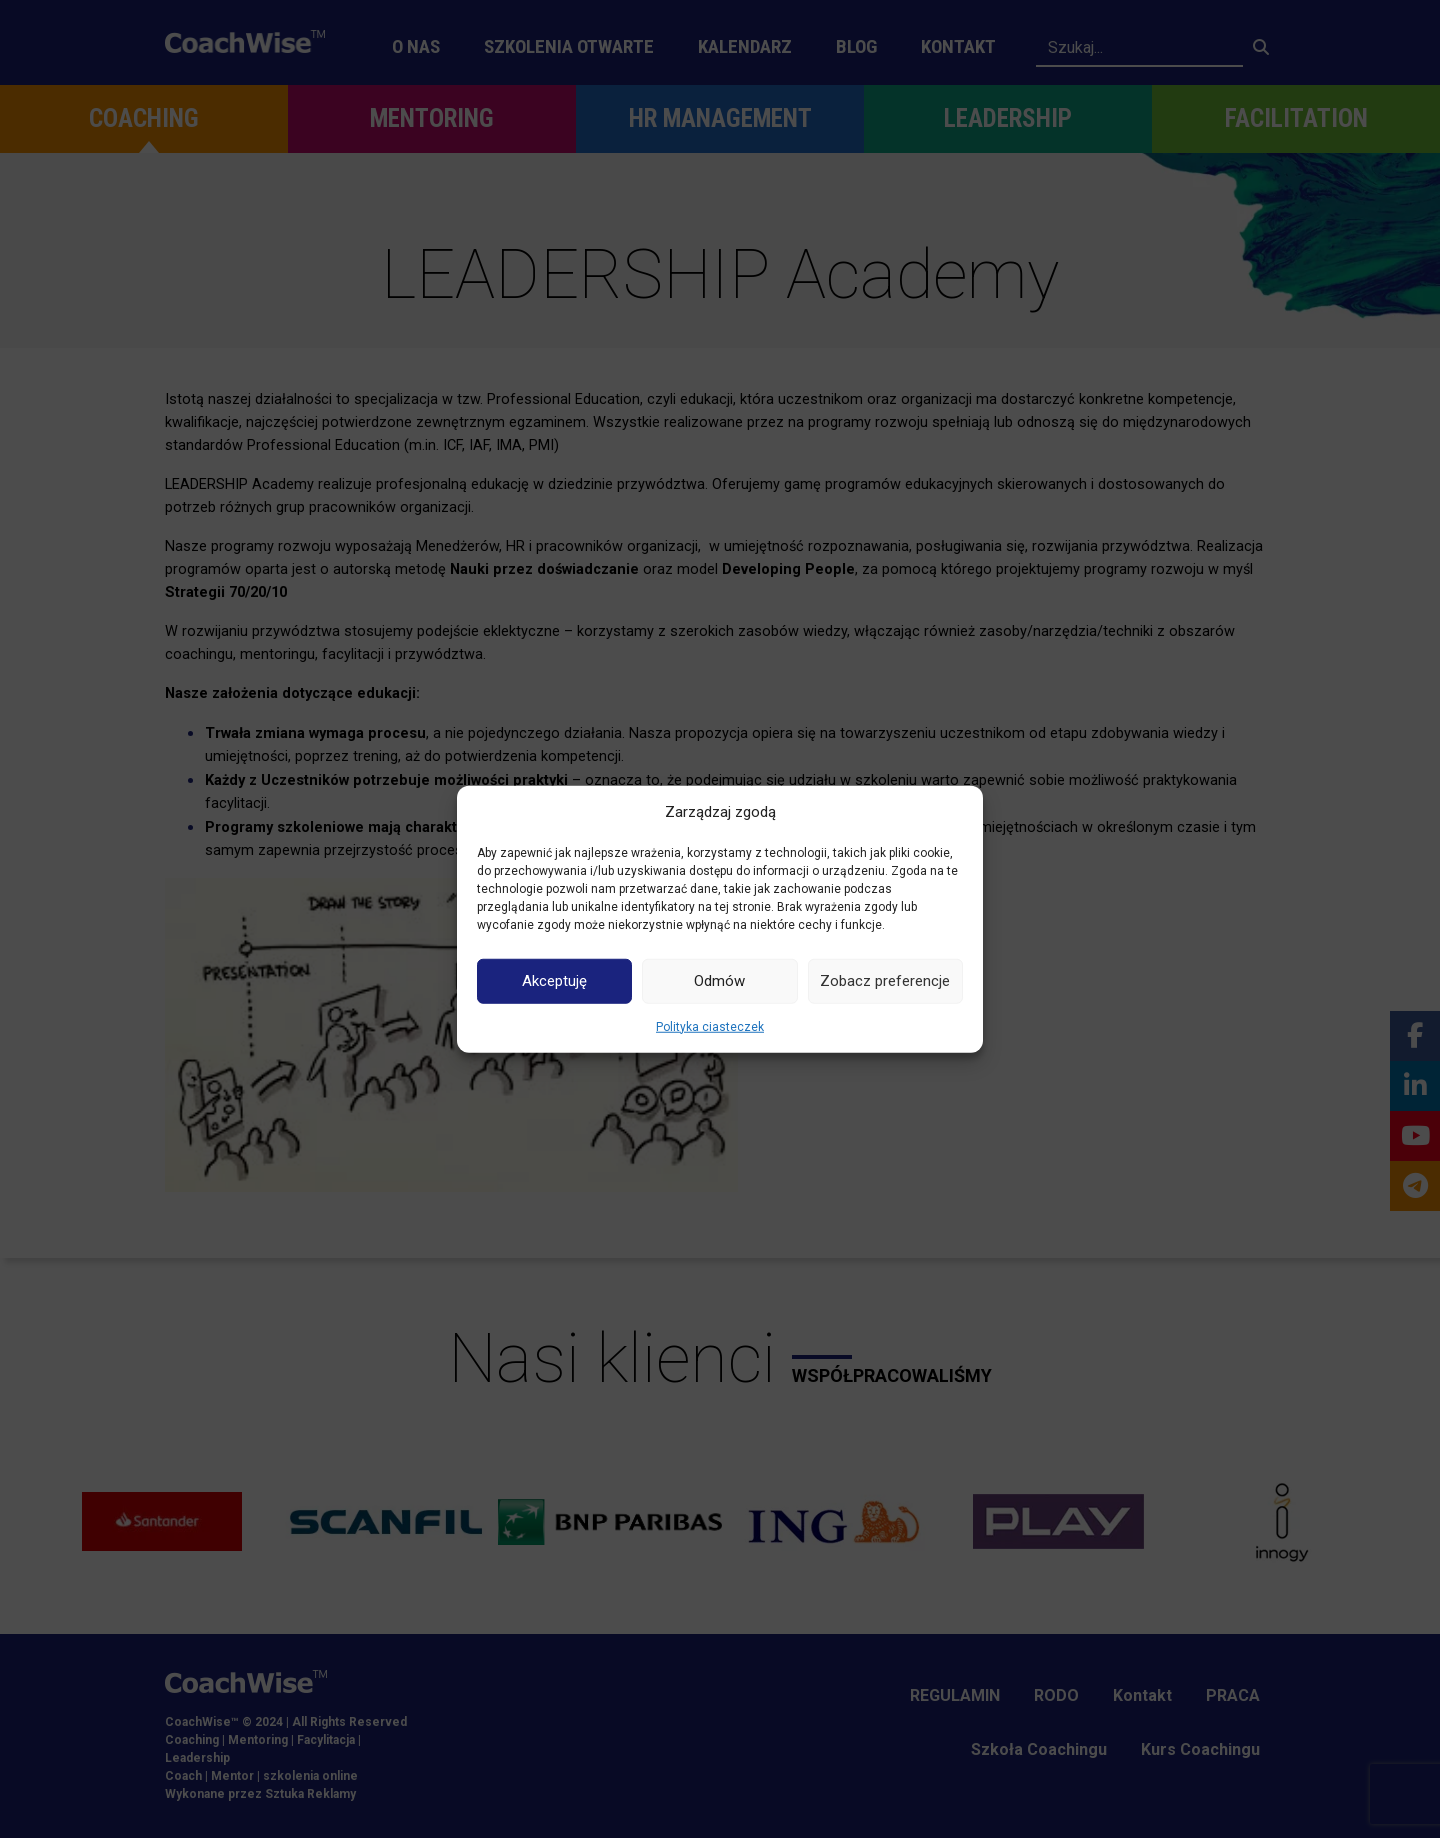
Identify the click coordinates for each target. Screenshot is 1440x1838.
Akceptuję (554, 981)
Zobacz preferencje (885, 981)
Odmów (719, 981)
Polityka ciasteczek (710, 1026)
